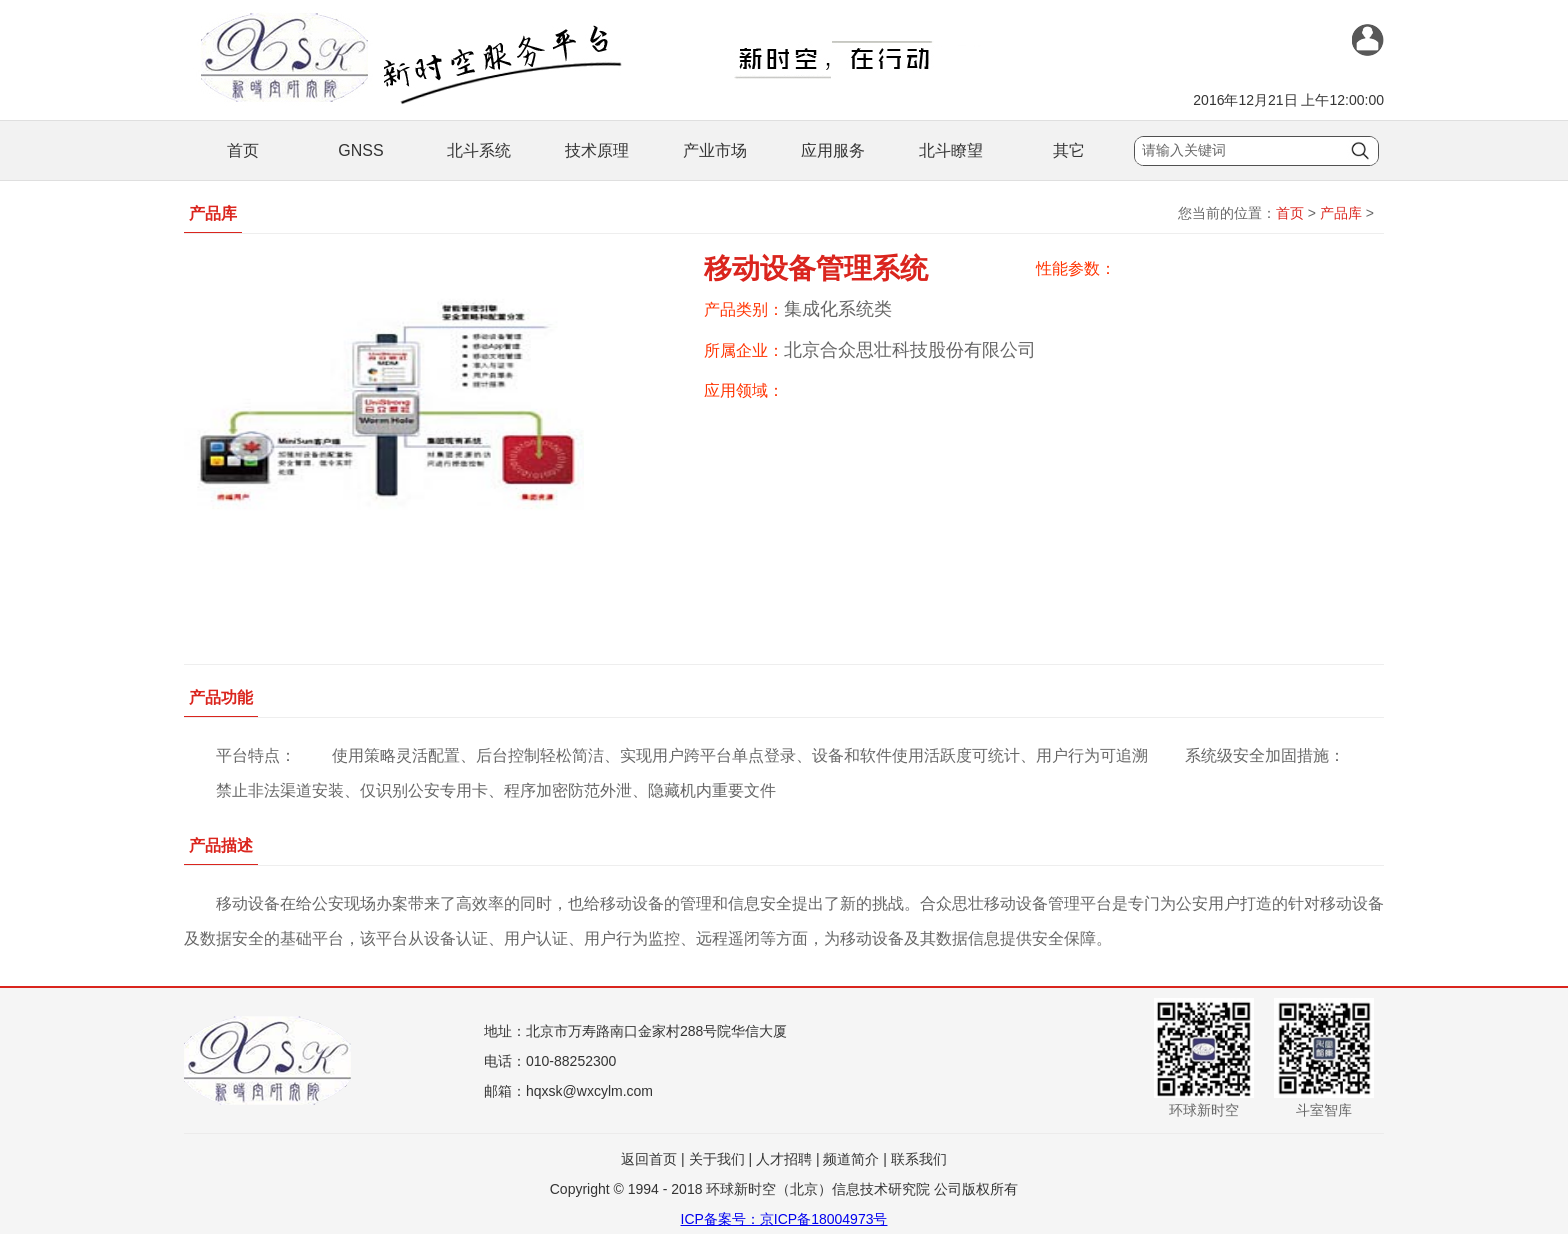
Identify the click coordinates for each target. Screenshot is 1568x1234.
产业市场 (715, 150)
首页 (243, 150)
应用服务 (833, 150)
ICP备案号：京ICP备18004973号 (784, 1219)
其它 (1069, 150)
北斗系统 (479, 150)
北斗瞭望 (951, 150)
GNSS (360, 150)
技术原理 (597, 150)
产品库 (1341, 213)
